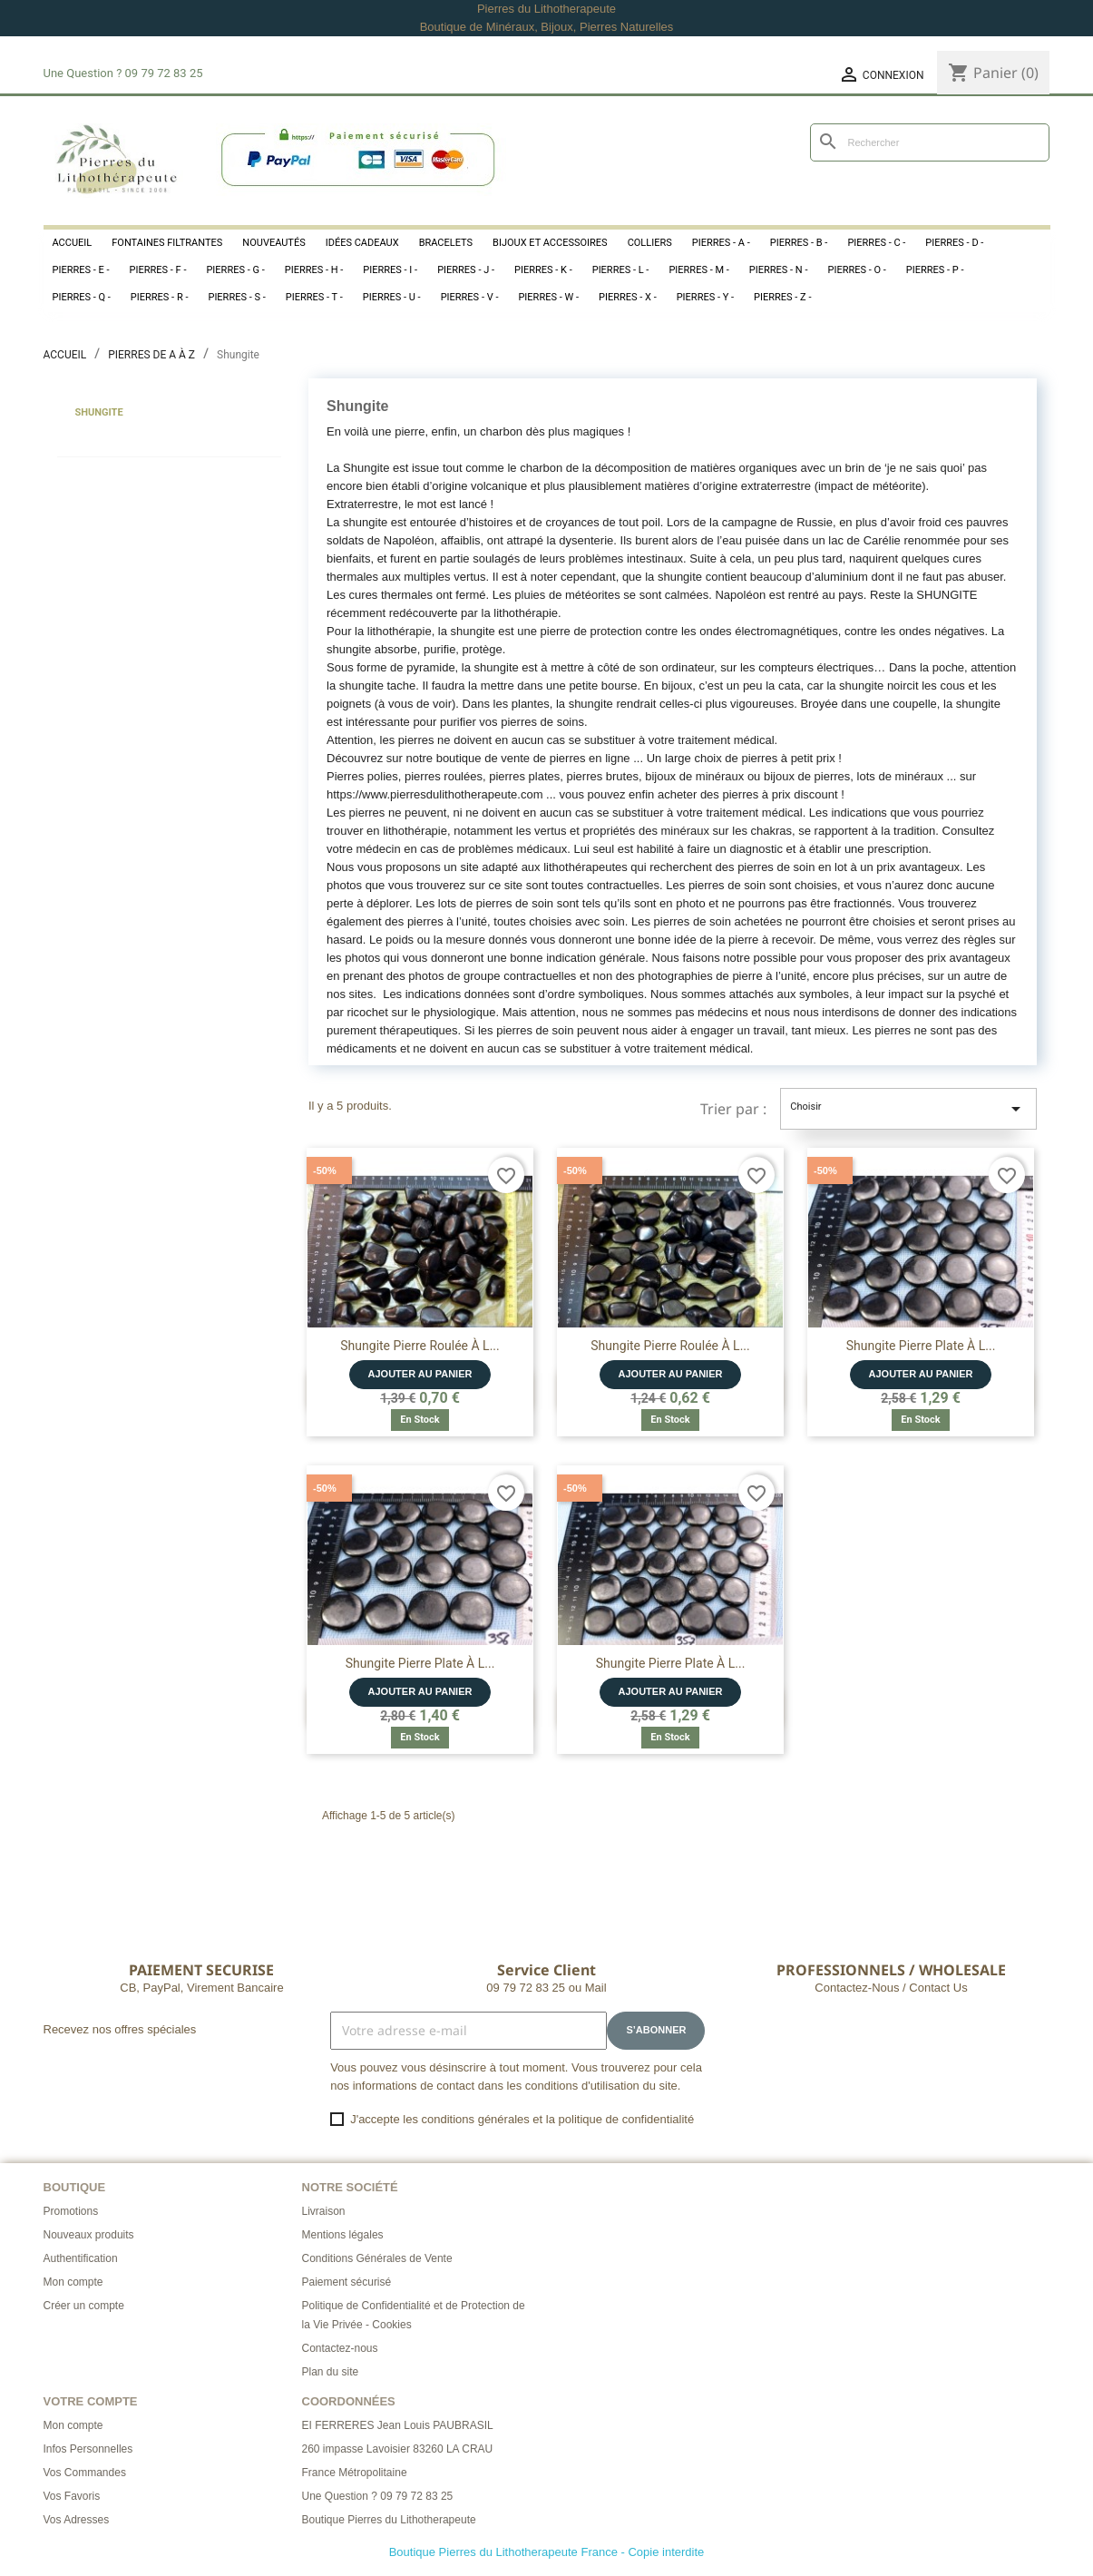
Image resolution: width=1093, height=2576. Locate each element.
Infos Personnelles (88, 2449)
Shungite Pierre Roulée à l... (419, 1345)
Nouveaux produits (89, 2234)
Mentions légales (343, 2234)
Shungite (99, 412)
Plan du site (330, 2371)
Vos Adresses (77, 2519)
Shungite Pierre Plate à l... (921, 1345)
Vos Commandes (85, 2472)
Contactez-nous (340, 2348)
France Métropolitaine (354, 2472)
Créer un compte (84, 2305)
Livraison (324, 2211)
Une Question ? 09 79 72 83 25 (378, 2496)
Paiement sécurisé (347, 2282)
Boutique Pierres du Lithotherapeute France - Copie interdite (547, 2552)
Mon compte (73, 2282)
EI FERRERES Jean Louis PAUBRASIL (397, 2425)
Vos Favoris (72, 2496)
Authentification (81, 2258)
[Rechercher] (929, 142)
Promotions (71, 2211)
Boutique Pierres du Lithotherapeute (389, 2519)
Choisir (908, 1109)
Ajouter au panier (420, 1373)
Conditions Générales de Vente (377, 2258)
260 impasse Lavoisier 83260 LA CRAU (397, 2449)
